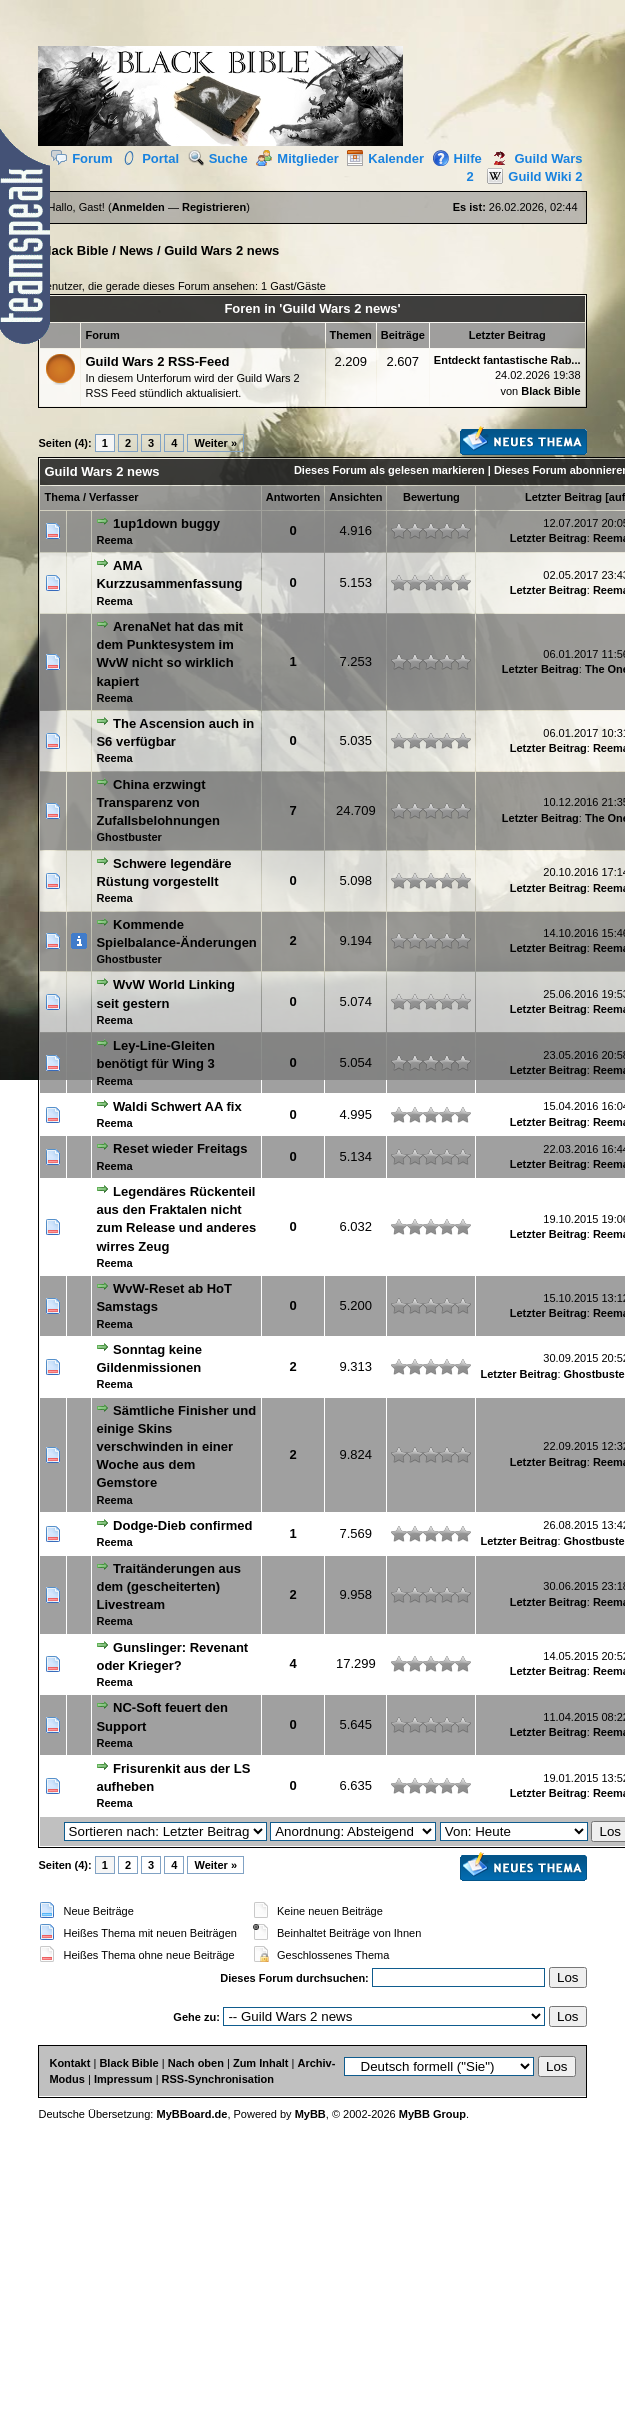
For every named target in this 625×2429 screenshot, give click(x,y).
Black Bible (73, 250)
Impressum (123, 2079)
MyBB (310, 2114)
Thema (61, 497)
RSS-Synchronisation (218, 2079)
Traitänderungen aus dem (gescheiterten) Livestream (168, 1586)
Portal (150, 158)
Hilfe (457, 158)
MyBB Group (432, 2114)
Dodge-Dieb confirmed (182, 1525)
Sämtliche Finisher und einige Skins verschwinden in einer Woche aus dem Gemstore (176, 1447)
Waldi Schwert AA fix (177, 1106)
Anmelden (138, 207)
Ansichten (355, 497)
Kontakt (69, 2063)
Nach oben (196, 2063)
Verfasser (114, 497)
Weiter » (215, 443)
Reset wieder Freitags (180, 1148)
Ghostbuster (128, 837)
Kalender (385, 158)
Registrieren (214, 207)
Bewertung (431, 497)
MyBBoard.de (191, 2114)
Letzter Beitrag (563, 497)
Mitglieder (297, 158)
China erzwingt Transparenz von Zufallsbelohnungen (158, 802)
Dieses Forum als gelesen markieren (389, 470)
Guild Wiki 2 (529, 176)
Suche (218, 158)
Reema (114, 540)
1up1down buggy (166, 523)
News (136, 250)
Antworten (293, 497)
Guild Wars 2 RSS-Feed (157, 361)
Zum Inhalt (261, 2063)
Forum (81, 158)
